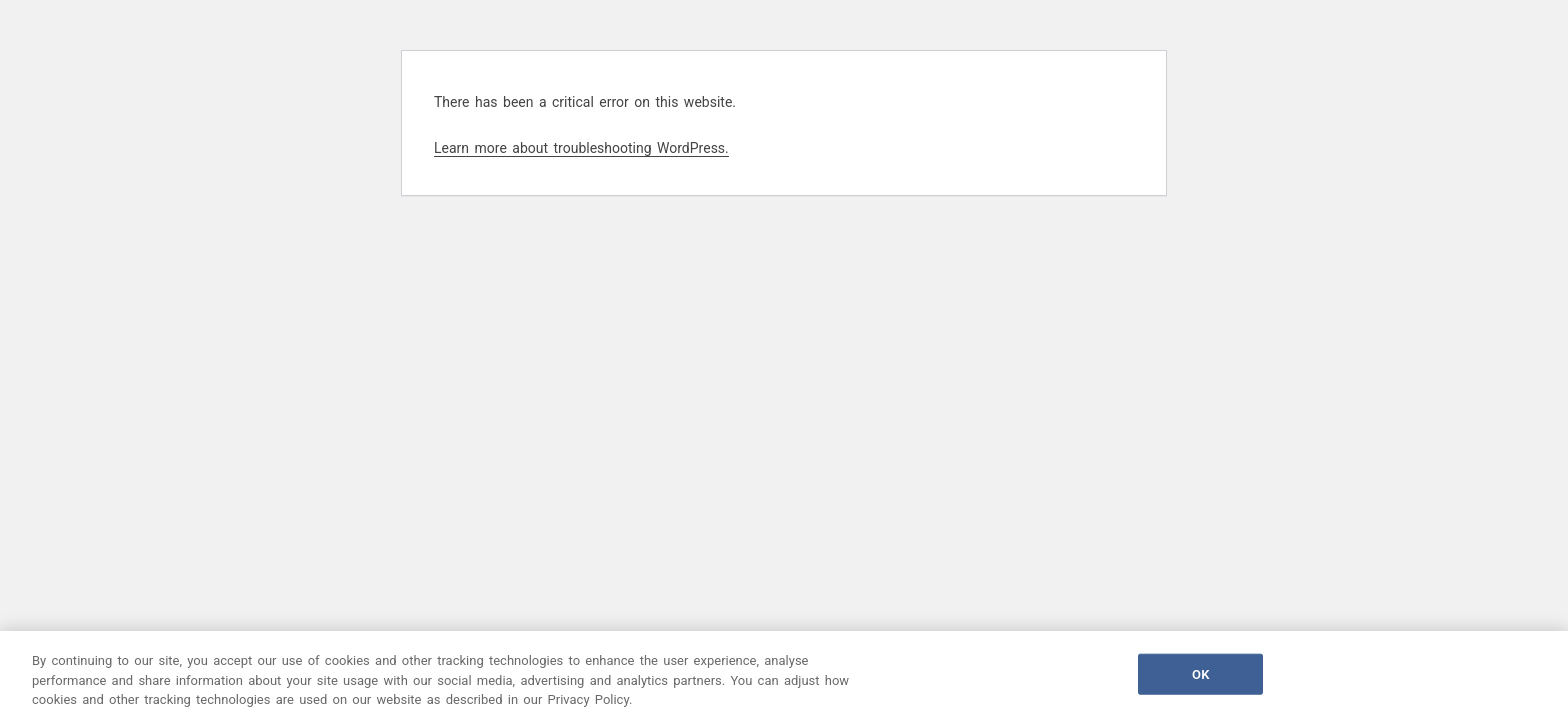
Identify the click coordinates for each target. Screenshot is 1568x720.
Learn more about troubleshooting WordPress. (581, 148)
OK (1200, 673)
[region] (784, 675)
